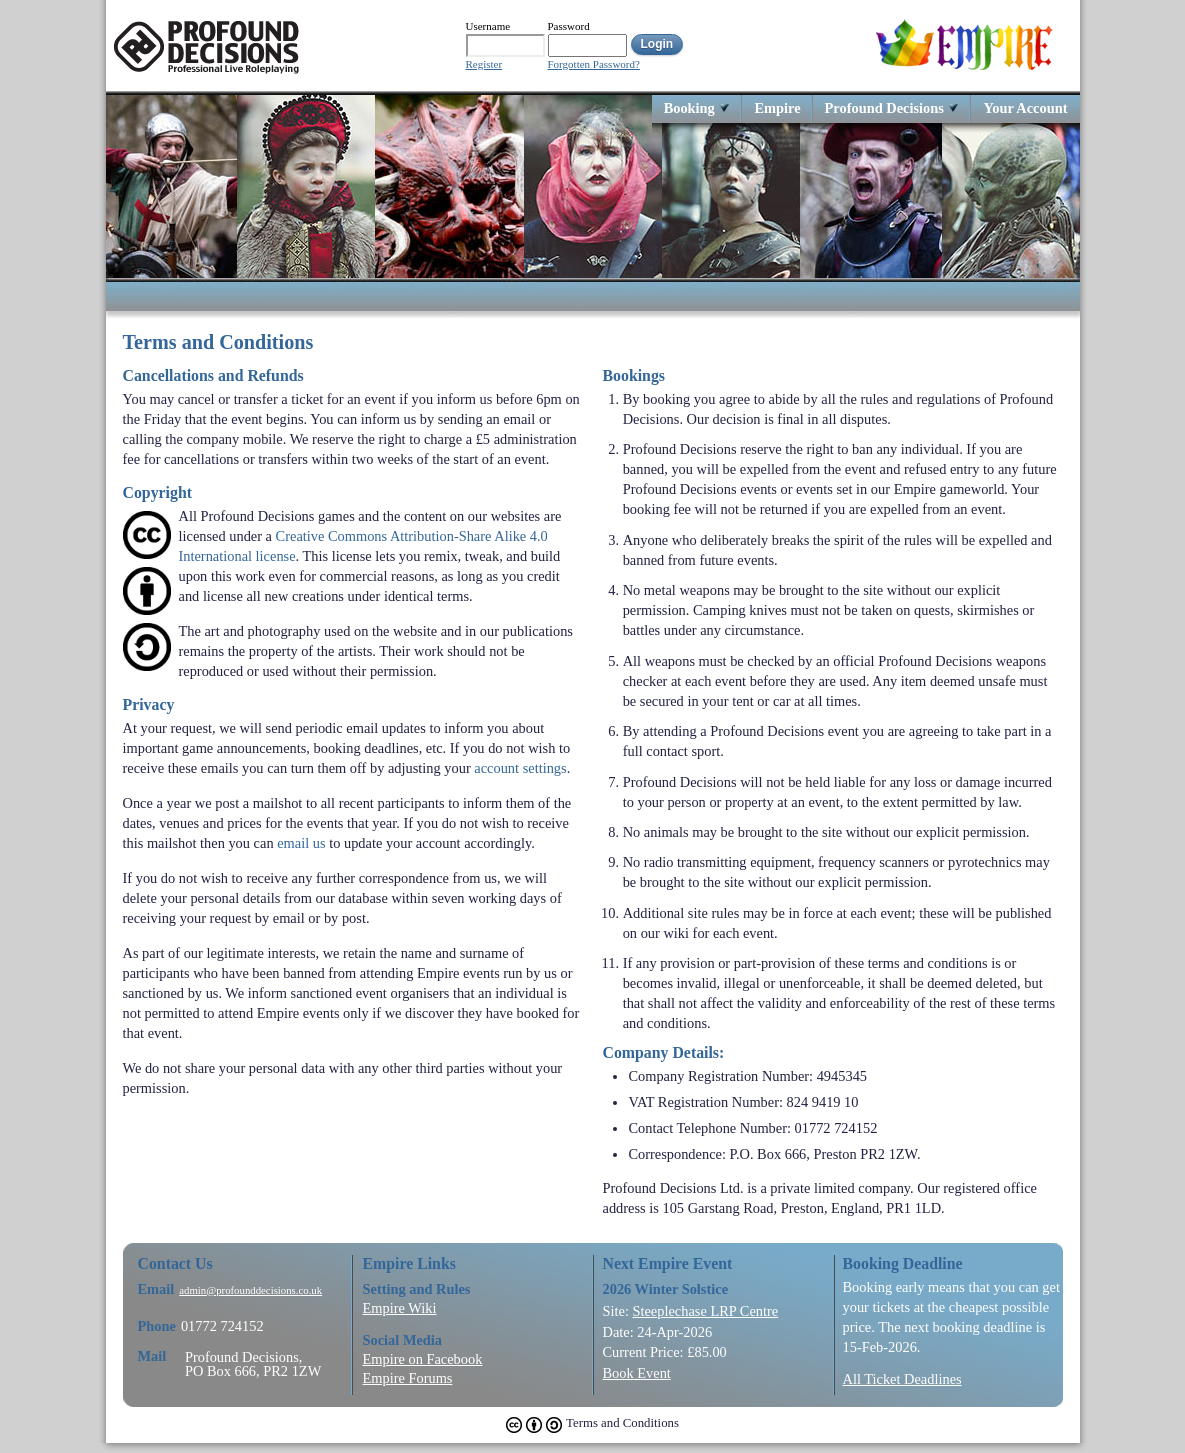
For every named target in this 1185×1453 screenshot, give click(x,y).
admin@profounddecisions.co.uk (250, 1290)
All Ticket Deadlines (902, 1379)
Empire (777, 107)
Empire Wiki (400, 1308)
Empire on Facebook (423, 1359)
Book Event (637, 1373)
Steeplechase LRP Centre (705, 1311)
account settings (520, 768)
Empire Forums (408, 1378)
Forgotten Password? (594, 64)
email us (301, 843)
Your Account (1025, 107)
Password (569, 26)
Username (488, 26)
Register (484, 64)
